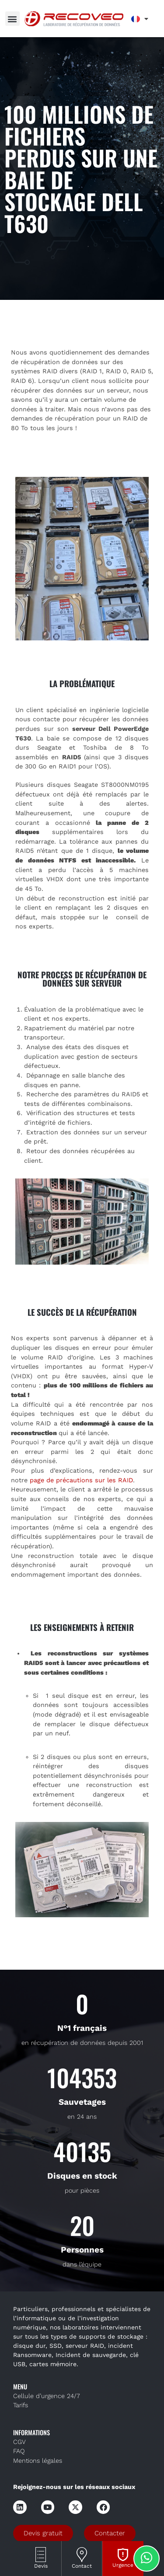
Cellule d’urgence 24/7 (46, 2396)
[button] (12, 18)
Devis (41, 2566)
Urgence (122, 2565)
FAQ (19, 2451)
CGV (19, 2442)
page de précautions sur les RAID (81, 1480)
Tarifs (20, 2405)
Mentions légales (37, 2461)
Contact (82, 2566)
